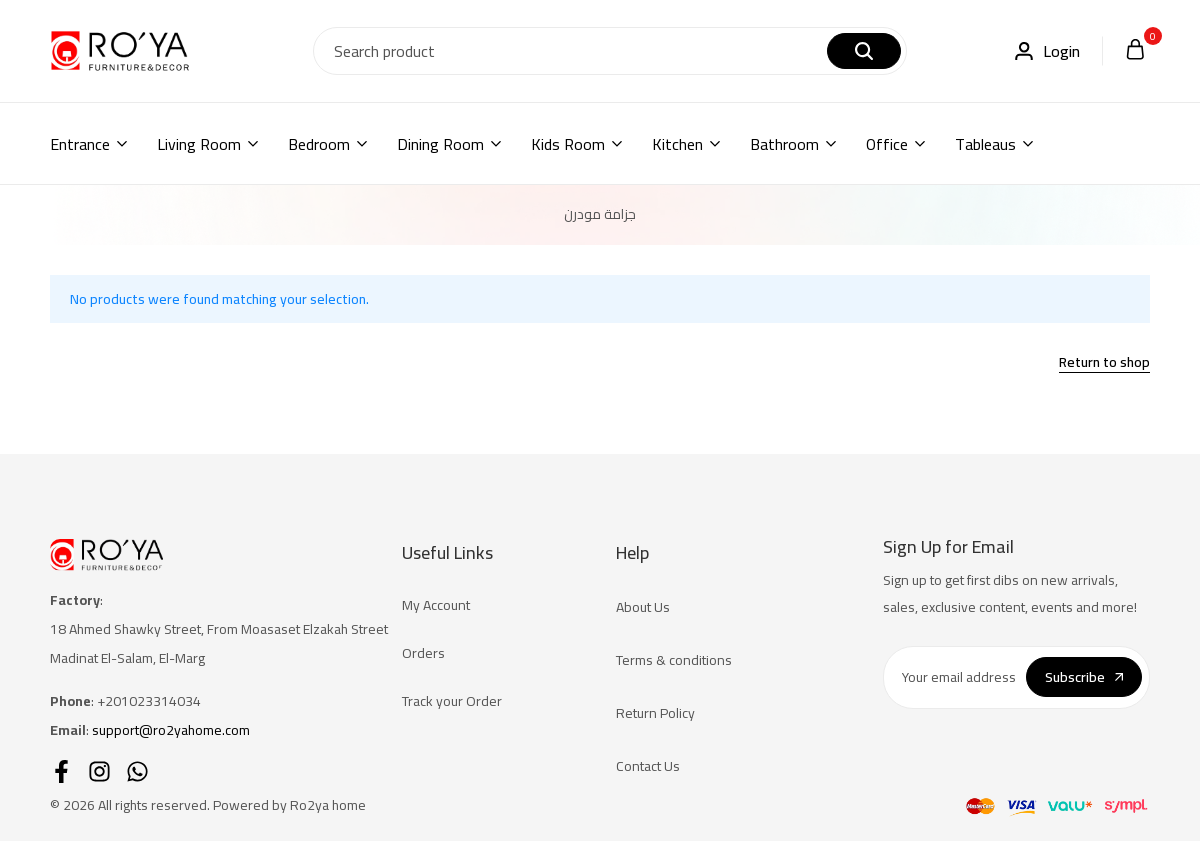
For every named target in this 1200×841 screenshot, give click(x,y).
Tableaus (985, 144)
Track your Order (452, 701)
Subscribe (1084, 677)
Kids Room (568, 144)
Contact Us (648, 766)
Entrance (80, 144)
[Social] (61, 771)
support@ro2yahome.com (171, 730)
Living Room (199, 144)
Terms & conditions (674, 660)
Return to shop (1104, 364)
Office (887, 144)
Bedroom (319, 144)
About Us (643, 607)
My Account (436, 605)
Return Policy (655, 713)
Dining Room (440, 144)
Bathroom (784, 144)
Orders (423, 653)
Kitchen (677, 144)
